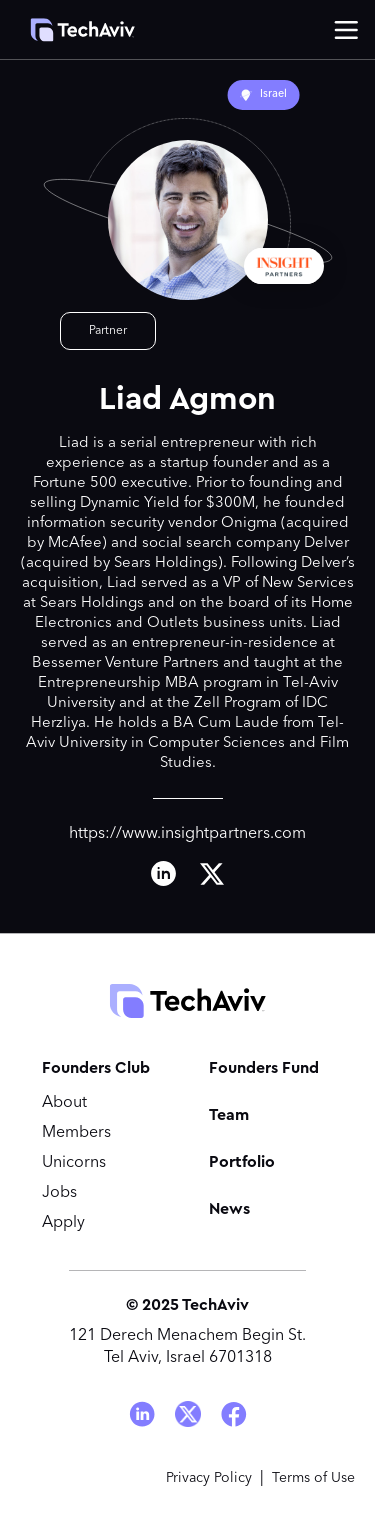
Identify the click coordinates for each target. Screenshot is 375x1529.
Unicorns (74, 1163)
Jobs (59, 1193)
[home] (72, 30)
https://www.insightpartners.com (187, 834)
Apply (63, 1223)
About (64, 1103)
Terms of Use (313, 1478)
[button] (346, 30)
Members (76, 1133)
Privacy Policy (209, 1478)
